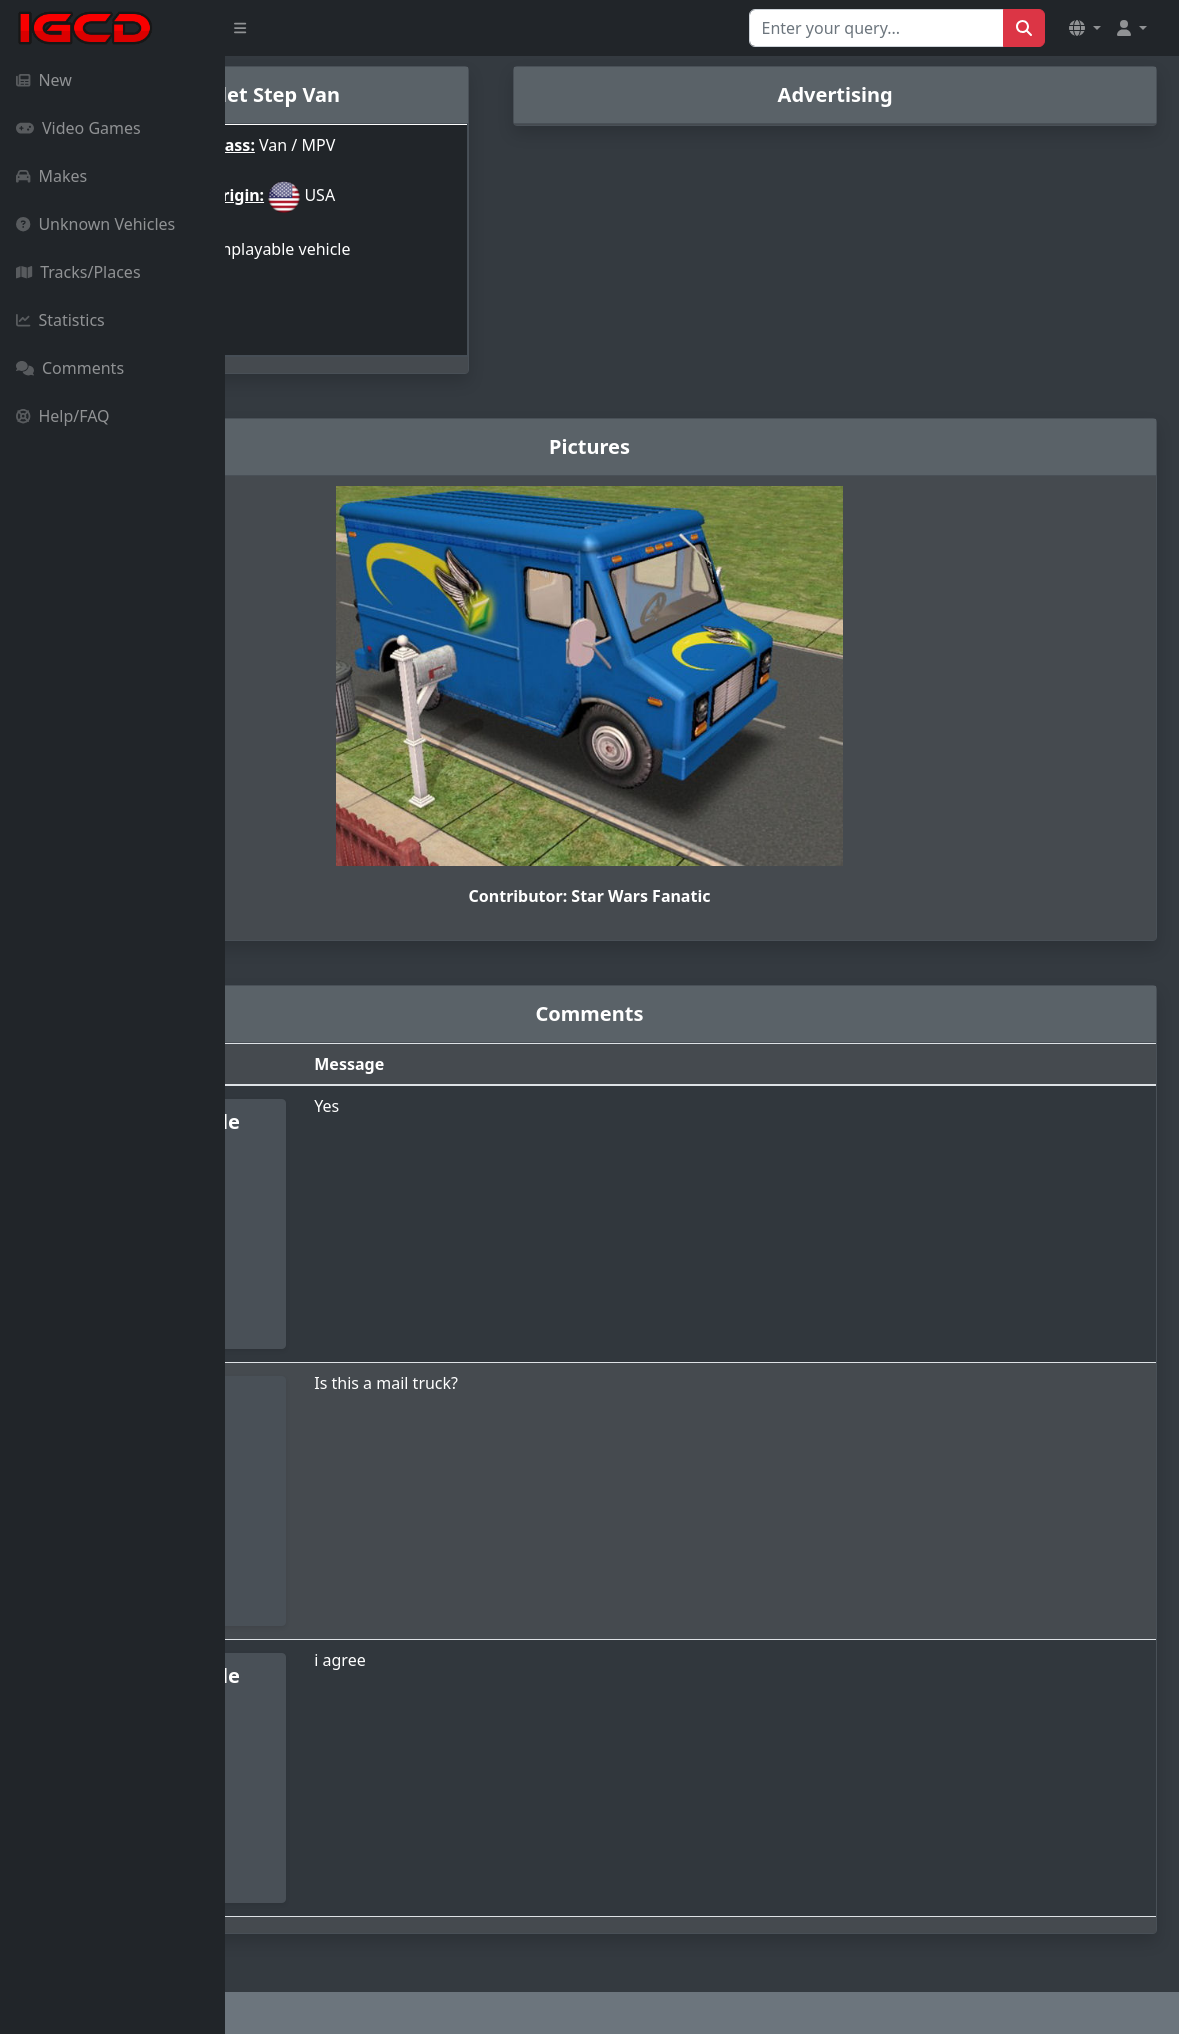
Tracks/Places (78, 272)
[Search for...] (876, 28)
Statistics (60, 320)
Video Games (78, 128)
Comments (70, 368)
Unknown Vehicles (95, 224)
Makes (51, 176)
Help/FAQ (63, 416)
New (44, 80)
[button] (1085, 28)
